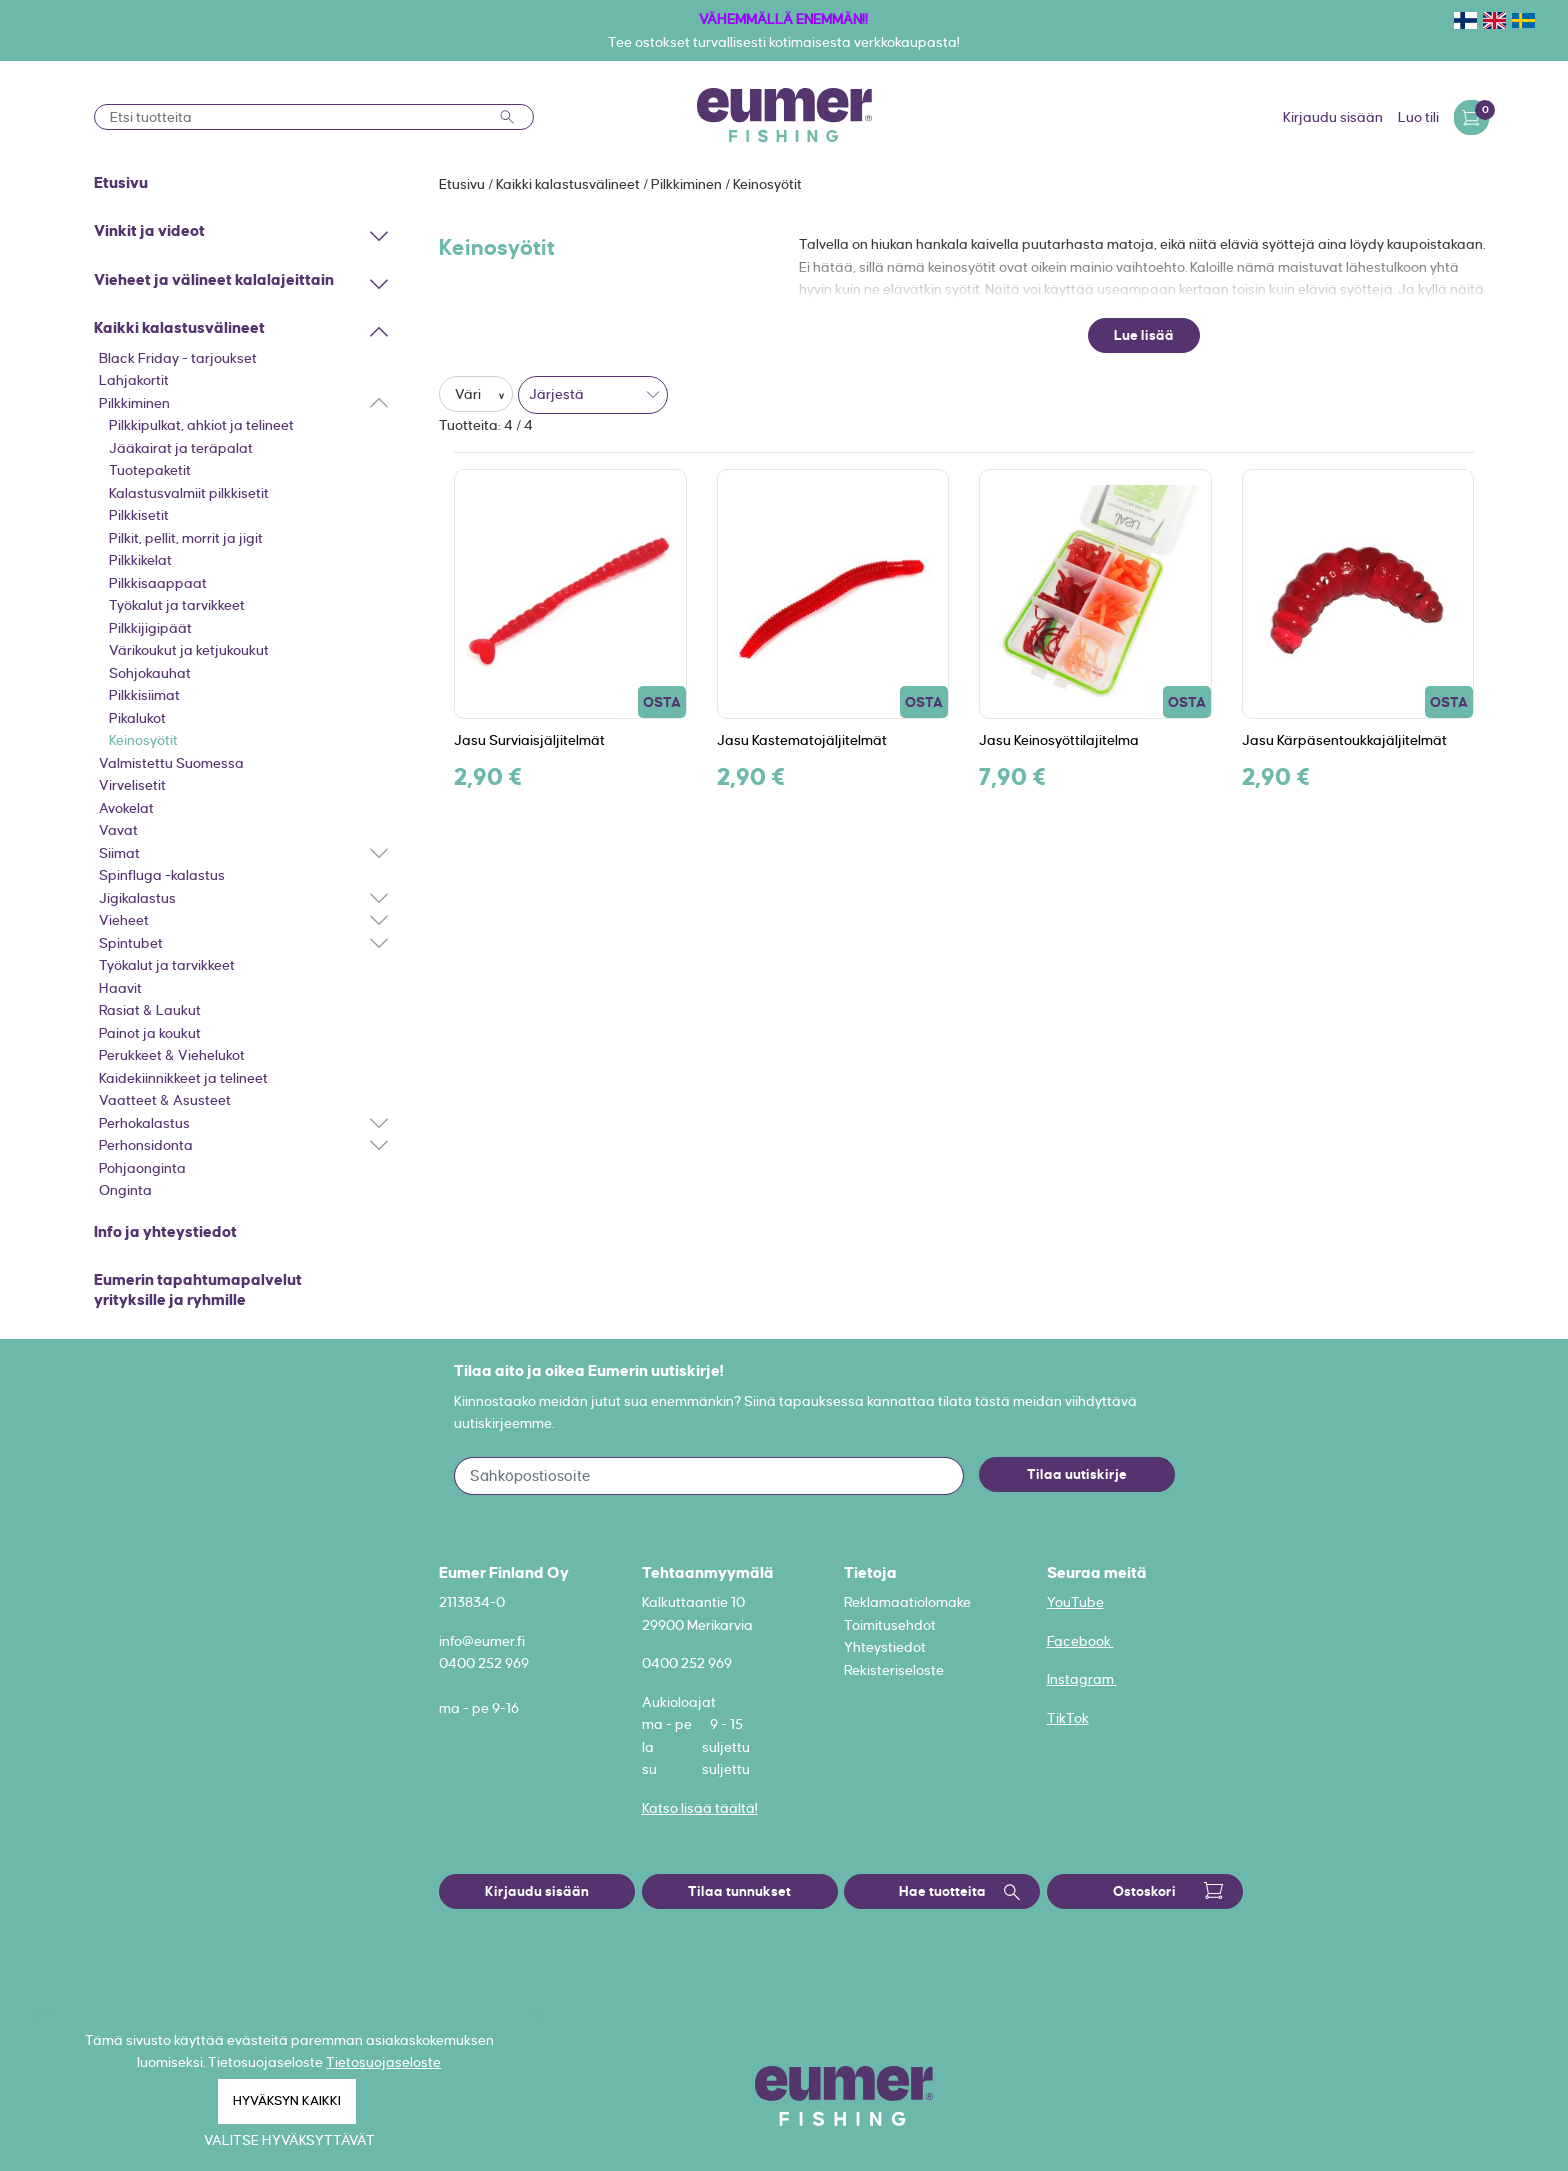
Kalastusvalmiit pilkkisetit (189, 493)
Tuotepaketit (150, 470)
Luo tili (1418, 117)
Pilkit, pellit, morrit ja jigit (186, 538)
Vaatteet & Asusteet (165, 1100)
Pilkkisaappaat (158, 583)
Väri (469, 394)
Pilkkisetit (139, 515)
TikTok (1068, 1718)
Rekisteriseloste (894, 1670)
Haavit (120, 988)
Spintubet (131, 943)
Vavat (118, 830)
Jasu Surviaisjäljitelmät (529, 740)
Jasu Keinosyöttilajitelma (1059, 740)
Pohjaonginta (142, 1168)
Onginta (125, 1190)
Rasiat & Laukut (150, 1010)
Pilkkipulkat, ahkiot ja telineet (201, 425)
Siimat (119, 853)
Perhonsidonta (146, 1145)
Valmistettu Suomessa (171, 763)
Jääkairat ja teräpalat (181, 448)
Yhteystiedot (885, 1647)
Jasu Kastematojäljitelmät (802, 740)
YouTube (1075, 1602)
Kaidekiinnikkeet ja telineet (183, 1078)
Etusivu (463, 184)
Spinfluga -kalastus (162, 875)
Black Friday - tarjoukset (178, 358)
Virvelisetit (132, 785)
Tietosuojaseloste (383, 2062)
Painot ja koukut (150, 1033)
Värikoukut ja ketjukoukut (189, 650)
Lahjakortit (134, 380)
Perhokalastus (144, 1123)
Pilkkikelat (140, 560)
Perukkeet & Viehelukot (172, 1055)
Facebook (1080, 1641)
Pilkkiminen (134, 403)
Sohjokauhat (150, 673)
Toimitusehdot (890, 1625)
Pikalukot (137, 718)
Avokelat (126, 808)
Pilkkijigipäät (150, 628)
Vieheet (124, 920)
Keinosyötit (143, 740)
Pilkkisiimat (144, 695)
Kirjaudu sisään (1333, 117)
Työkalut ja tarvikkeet (177, 605)
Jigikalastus (137, 898)
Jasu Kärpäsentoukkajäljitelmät (1344, 740)
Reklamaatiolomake (907, 1602)
